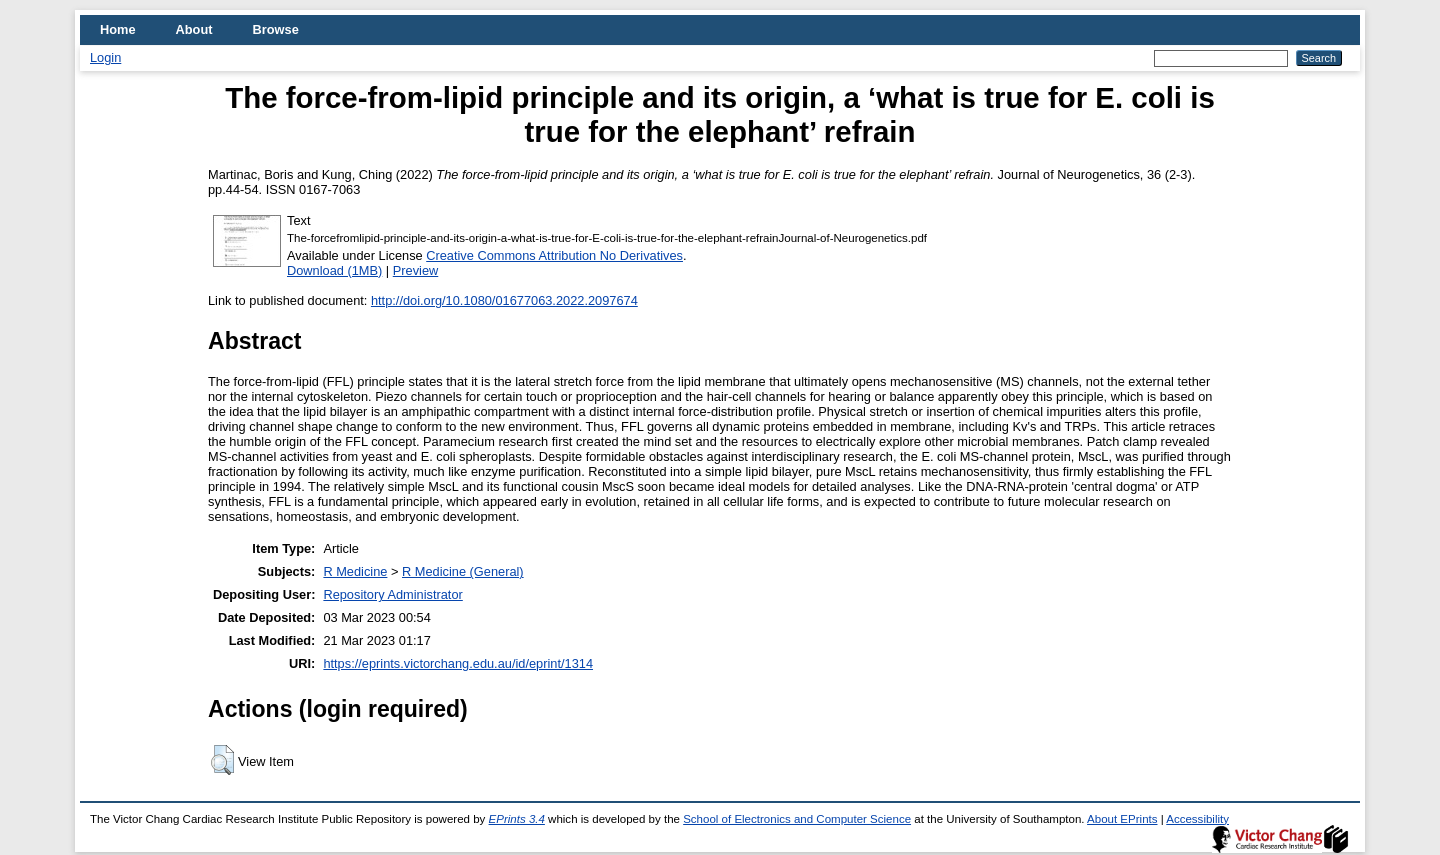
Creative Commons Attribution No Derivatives (554, 255)
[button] (222, 760)
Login (105, 57)
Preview (416, 270)
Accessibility (1197, 819)
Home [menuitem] (118, 29)
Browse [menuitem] (276, 29)
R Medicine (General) (463, 571)
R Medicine (355, 571)
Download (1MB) (334, 270)
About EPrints (1122, 819)
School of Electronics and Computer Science (797, 819)
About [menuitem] (194, 29)
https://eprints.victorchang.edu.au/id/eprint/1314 (458, 663)
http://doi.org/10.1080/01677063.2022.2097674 (504, 300)
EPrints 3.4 (517, 819)
